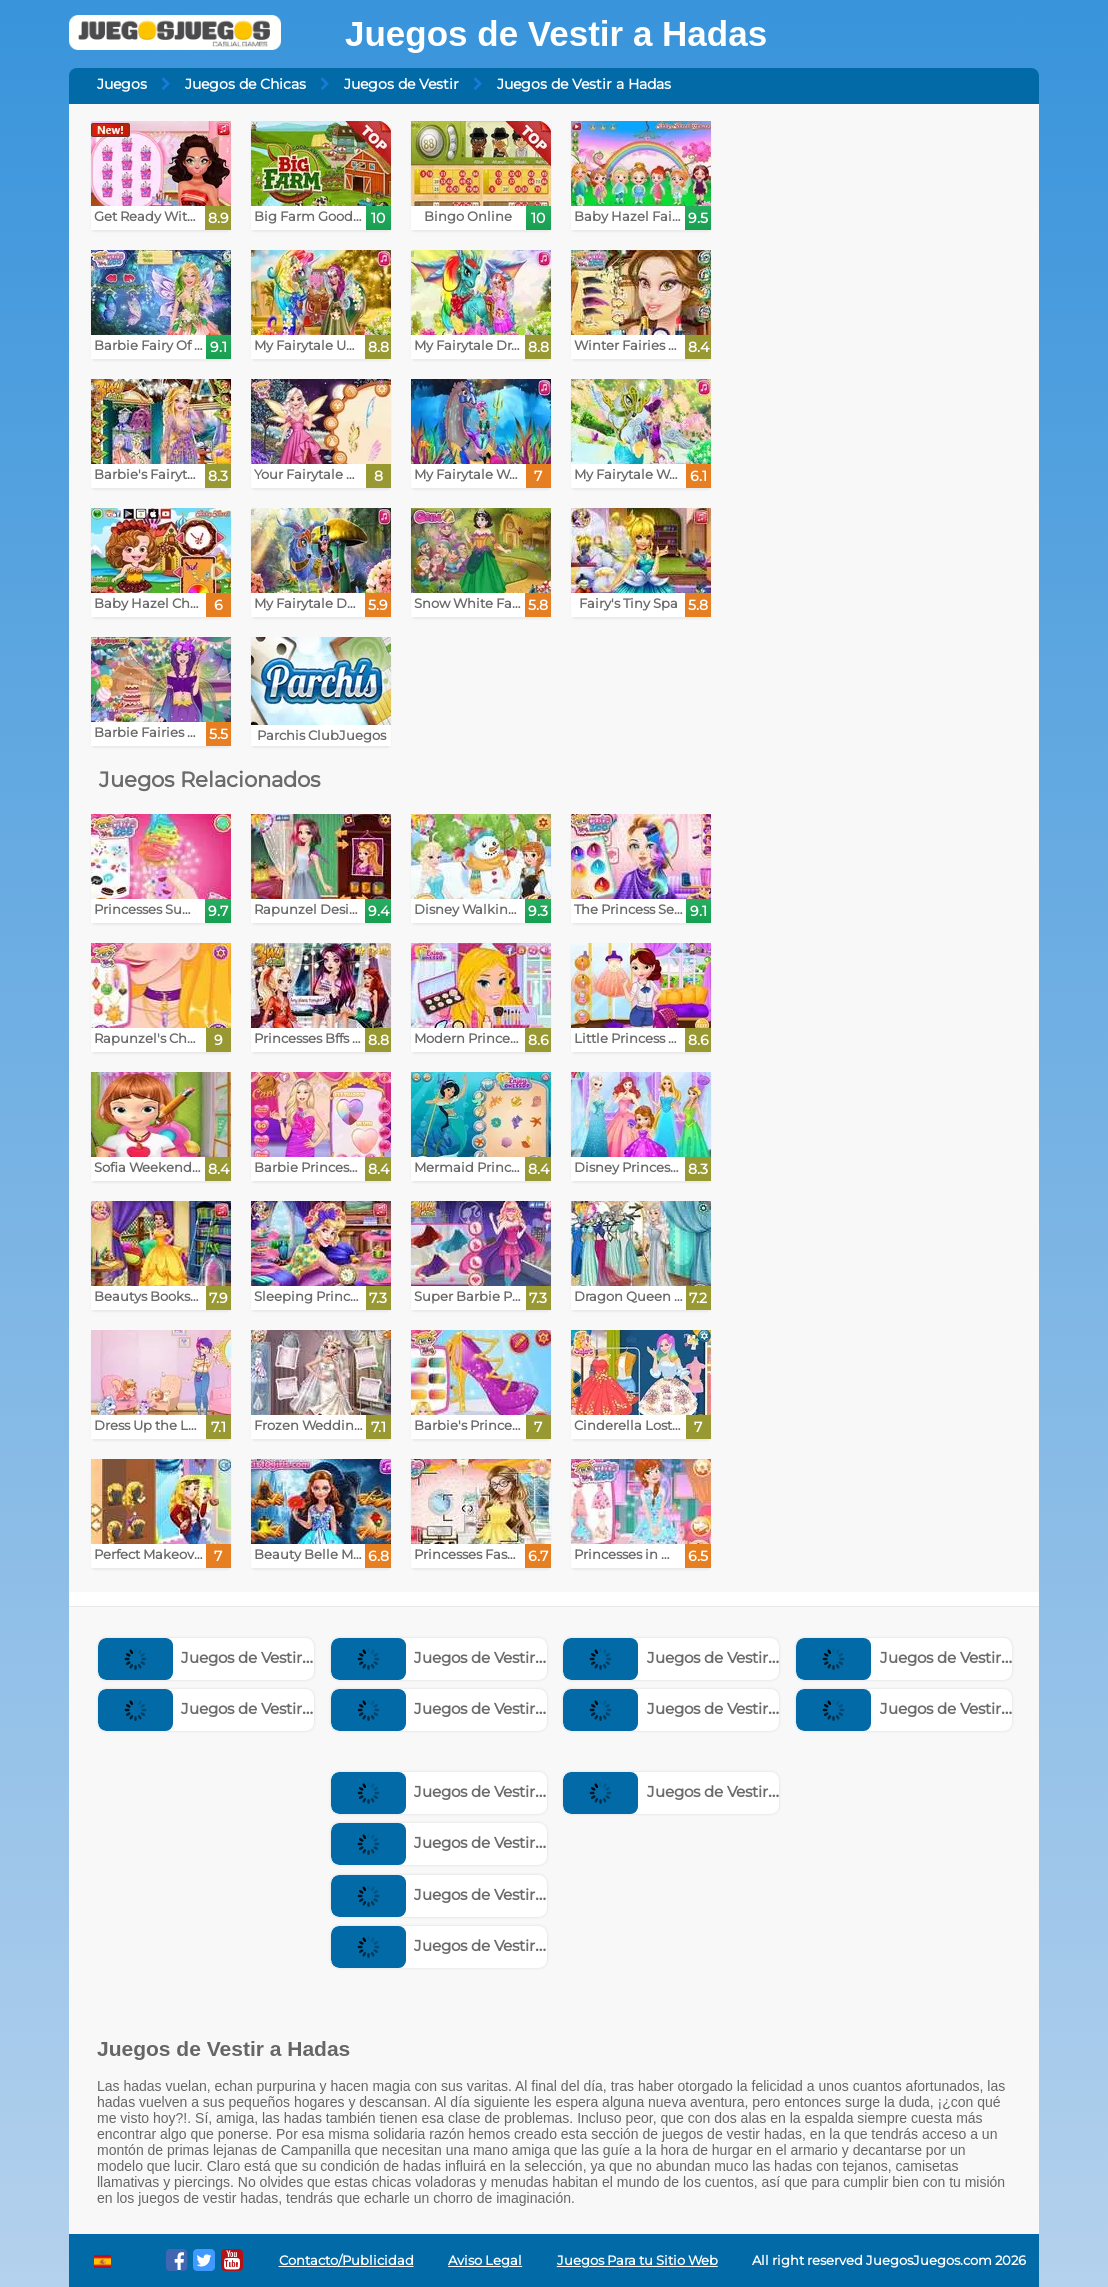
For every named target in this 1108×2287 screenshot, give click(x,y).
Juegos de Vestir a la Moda (471, 1791)
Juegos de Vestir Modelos (931, 1657)
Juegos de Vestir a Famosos (707, 1791)
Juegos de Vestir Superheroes (482, 1708)
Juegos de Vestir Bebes (923, 1708)
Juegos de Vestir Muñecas (236, 1708)
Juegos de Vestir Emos (456, 1894)
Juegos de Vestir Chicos (227, 1657)
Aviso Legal (485, 2260)
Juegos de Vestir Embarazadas (718, 1657)
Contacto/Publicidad (346, 2260)
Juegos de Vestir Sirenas (462, 1945)
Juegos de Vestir (401, 84)
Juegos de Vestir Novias (692, 1708)
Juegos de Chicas (245, 84)
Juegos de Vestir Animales (470, 1842)
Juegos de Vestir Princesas (471, 1657)
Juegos (122, 84)
